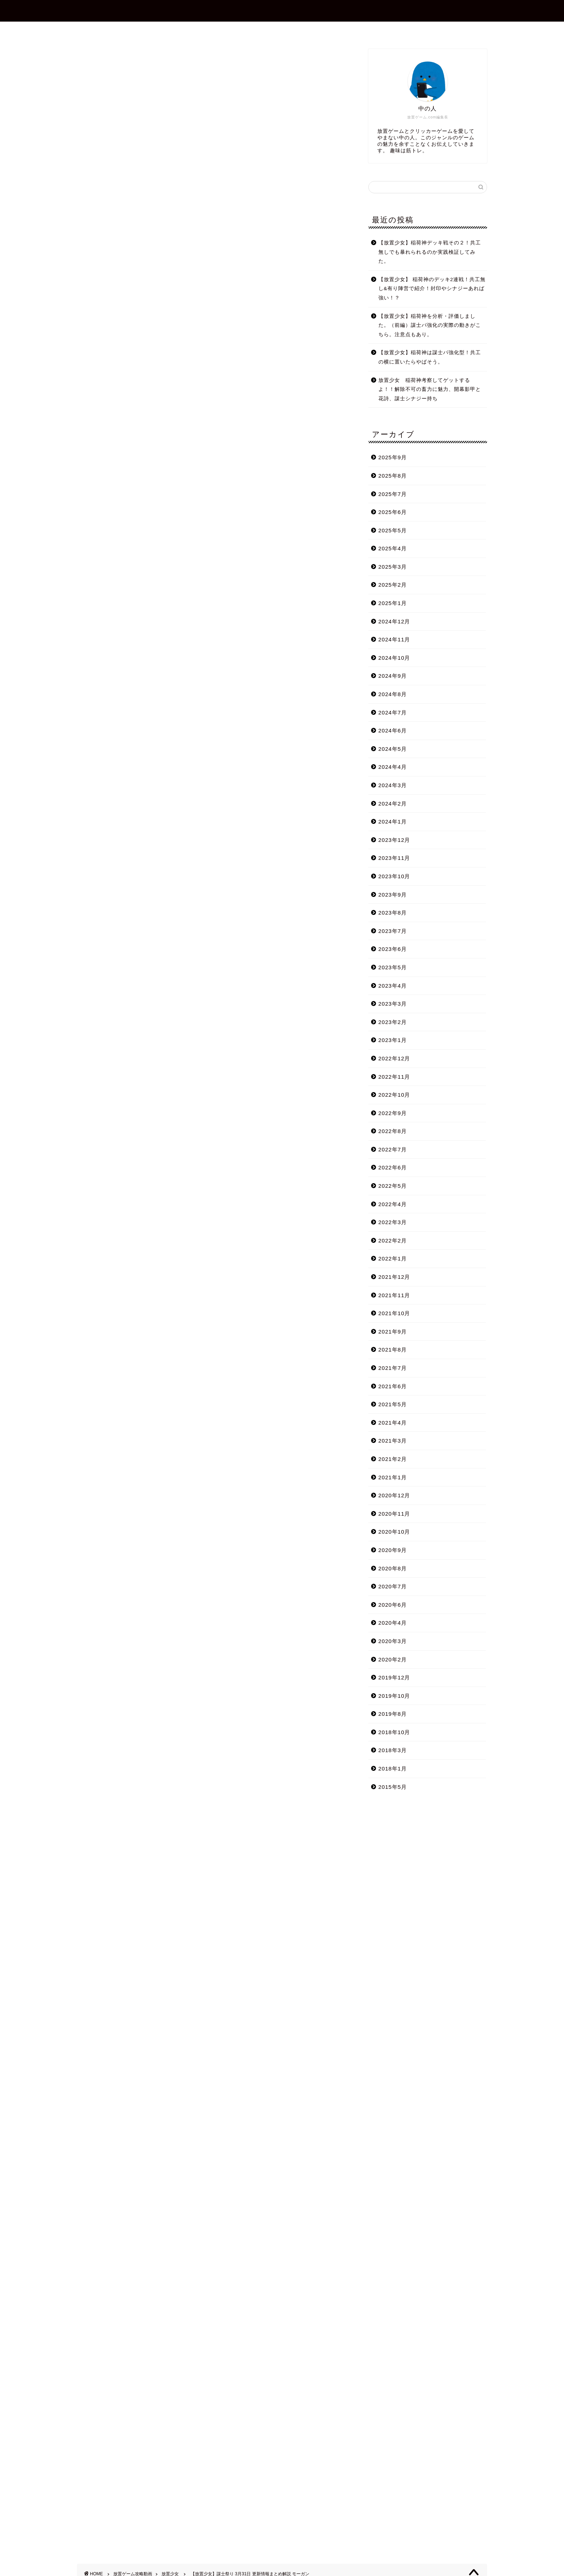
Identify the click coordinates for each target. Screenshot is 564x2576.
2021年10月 (394, 1313)
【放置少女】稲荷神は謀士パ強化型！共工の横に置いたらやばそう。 (429, 357)
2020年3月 (392, 1641)
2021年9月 (392, 1331)
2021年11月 (394, 1295)
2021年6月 (392, 1386)
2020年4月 (392, 1623)
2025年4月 (392, 548)
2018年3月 (392, 1750)
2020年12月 (394, 1495)
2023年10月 (394, 876)
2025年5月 (392, 530)
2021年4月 (392, 1423)
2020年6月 (392, 1605)
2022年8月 (392, 1131)
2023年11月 (394, 858)
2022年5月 (392, 1186)
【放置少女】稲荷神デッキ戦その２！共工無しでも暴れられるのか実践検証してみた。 (429, 252)
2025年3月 (392, 567)
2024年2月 (392, 803)
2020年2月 (392, 1659)
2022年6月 (392, 1167)
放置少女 (88, 59)
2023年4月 (392, 986)
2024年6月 (392, 730)
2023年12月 (394, 840)
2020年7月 (392, 1586)
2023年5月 (392, 967)
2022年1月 (392, 1258)
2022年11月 (394, 1077)
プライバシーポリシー (346, 30)
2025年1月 (392, 603)
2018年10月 (394, 1732)
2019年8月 (392, 1714)
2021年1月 (392, 1477)
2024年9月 (392, 676)
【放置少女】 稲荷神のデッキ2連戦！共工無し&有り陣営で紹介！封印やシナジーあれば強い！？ (432, 289)
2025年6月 (392, 512)
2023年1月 (392, 1040)
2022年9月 (392, 1113)
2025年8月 (392, 476)
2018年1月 (392, 1768)
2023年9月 (392, 895)
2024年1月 (392, 821)
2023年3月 (392, 1004)
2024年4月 (392, 767)
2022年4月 (392, 1204)
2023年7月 (392, 931)
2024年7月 (392, 712)
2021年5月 (392, 1404)
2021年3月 (392, 1441)
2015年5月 (392, 1787)
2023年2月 (392, 1022)
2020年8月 (392, 1568)
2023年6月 (392, 949)
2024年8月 (392, 694)
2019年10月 (394, 1696)
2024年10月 (394, 658)
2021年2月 (392, 1459)
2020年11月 (394, 1514)
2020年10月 (394, 1532)
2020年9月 (392, 1550)
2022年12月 (394, 1058)
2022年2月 (392, 1240)
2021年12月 (394, 1277)
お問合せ (288, 30)
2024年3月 (392, 785)
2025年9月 (392, 457)
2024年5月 (392, 749)
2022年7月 (392, 1149)
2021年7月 (392, 1368)
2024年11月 (394, 639)
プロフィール (241, 30)
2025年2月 (392, 585)
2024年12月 (394, 621)
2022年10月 (394, 1095)
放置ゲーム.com (282, 10)
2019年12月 (394, 1677)
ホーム (197, 30)
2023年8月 (392, 913)
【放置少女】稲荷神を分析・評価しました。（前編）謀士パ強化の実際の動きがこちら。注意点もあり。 (429, 325)
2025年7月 (392, 494)
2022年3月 (392, 1222)
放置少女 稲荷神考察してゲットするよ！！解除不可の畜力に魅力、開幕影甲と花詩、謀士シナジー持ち (429, 389)
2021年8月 (392, 1349)
